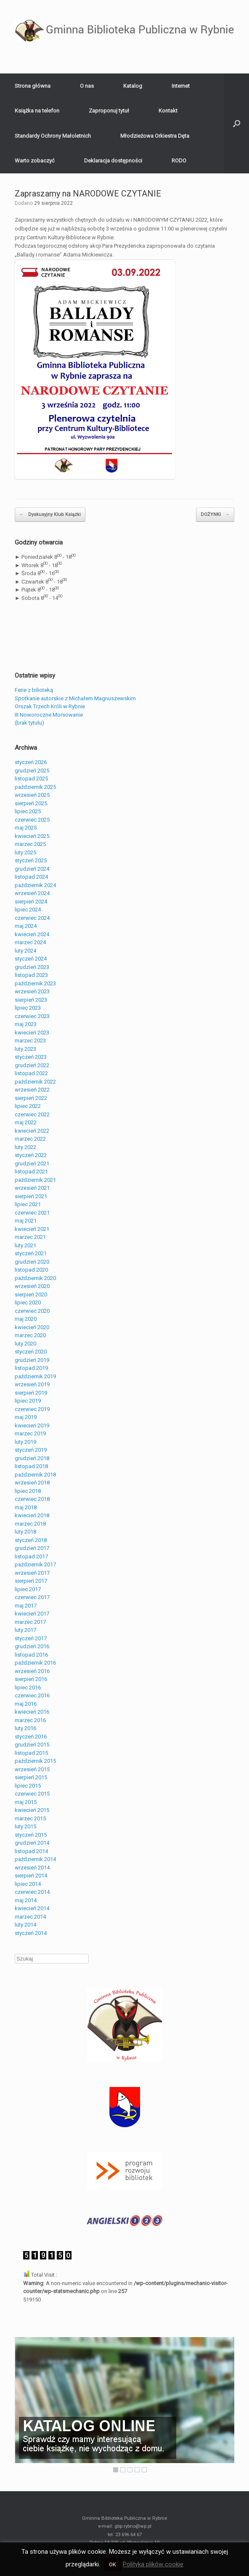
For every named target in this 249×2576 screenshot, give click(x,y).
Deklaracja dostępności (113, 160)
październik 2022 (35, 1082)
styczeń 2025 (31, 860)
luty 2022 (25, 1147)
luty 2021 (25, 1245)
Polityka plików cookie (153, 2564)
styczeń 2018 (31, 1540)
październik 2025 (35, 787)
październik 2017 (35, 1564)
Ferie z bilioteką (34, 690)
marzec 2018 (30, 1524)
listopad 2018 (31, 1466)
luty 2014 (25, 1925)
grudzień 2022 (32, 1065)
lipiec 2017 (28, 1589)
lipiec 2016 (28, 1687)
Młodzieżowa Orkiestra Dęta (154, 136)
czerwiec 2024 (32, 918)
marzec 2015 (30, 1818)
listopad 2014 (31, 1851)
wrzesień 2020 (32, 1286)
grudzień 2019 (32, 1360)
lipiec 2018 (28, 1491)
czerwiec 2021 (32, 1212)
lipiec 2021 (28, 1204)
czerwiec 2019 (32, 1409)
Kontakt (168, 110)
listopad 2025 (31, 778)
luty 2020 (25, 1343)
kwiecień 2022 (32, 1131)
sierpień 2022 (31, 1098)
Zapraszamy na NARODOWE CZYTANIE (88, 193)
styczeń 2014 (31, 1933)
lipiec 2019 (28, 1401)
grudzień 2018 (32, 1458)
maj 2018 (26, 1507)
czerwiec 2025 (32, 820)
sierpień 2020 (31, 1294)
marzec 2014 (30, 1917)
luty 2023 (25, 1049)
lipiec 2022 (28, 1106)
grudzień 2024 (32, 869)
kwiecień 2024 (32, 934)
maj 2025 (26, 828)
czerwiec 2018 (32, 1499)
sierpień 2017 (31, 1581)
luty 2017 (25, 1630)
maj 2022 (26, 1122)
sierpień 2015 (31, 1777)
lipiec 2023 (28, 1008)
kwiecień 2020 (32, 1327)
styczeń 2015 (31, 1835)
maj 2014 (26, 1900)
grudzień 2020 (32, 1262)
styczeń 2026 (31, 762)
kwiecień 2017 (32, 1613)
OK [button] (112, 2564)
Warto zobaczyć (35, 160)
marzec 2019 (30, 1433)
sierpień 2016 (31, 1679)
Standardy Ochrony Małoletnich (53, 136)
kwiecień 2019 (32, 1425)
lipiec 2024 (28, 909)
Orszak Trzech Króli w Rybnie (50, 706)
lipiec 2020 (28, 1302)
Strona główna (32, 86)
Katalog (132, 86)
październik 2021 (35, 1180)
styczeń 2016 (31, 1736)
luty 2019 (25, 1442)
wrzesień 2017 (32, 1573)
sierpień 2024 (31, 901)
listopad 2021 (31, 1171)
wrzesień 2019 (32, 1384)
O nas (87, 86)
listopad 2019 (31, 1368)
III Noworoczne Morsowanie (49, 715)
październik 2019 (35, 1376)
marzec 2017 (30, 1622)
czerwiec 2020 (32, 1311)
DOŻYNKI (215, 514)
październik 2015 (35, 1761)
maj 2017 (26, 1605)
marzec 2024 (30, 942)
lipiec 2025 (28, 811)
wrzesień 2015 (32, 1769)
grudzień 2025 (32, 770)
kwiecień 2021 (32, 1229)
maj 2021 (26, 1220)
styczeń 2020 (31, 1351)
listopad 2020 (31, 1270)
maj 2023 (26, 1024)
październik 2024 (35, 885)
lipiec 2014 (28, 1884)
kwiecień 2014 (32, 1908)
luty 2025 (25, 852)
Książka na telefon (37, 110)
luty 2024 (25, 951)
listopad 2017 (31, 1556)
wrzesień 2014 (32, 1867)
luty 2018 (25, 1532)
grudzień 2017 (32, 1548)
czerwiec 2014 (32, 1892)
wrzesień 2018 (32, 1482)
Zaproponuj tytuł (109, 110)
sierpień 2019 (31, 1393)
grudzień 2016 (32, 1646)
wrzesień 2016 (32, 1671)
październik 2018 (35, 1474)
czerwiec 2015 (32, 1794)
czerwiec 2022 (32, 1114)
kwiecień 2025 (32, 836)
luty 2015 (25, 1826)
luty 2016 (25, 1728)
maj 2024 (26, 926)
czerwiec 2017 (32, 1597)
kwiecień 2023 (32, 1032)
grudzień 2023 (32, 967)
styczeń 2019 (31, 1450)
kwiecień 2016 (32, 1712)
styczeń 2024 (31, 959)
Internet (181, 86)
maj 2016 (26, 1704)
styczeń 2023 (31, 1057)
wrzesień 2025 (32, 795)
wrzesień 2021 (32, 1188)
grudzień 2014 (32, 1843)
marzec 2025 (30, 844)
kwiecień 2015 (32, 1810)
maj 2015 (26, 1802)
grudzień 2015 (32, 1744)
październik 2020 (35, 1278)
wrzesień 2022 (32, 1089)
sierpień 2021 (31, 1196)
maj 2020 (26, 1319)
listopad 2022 (31, 1073)
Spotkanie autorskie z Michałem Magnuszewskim (75, 698)
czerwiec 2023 (32, 1016)
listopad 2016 (31, 1655)
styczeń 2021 (31, 1253)
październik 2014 (35, 1859)
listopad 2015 (31, 1753)
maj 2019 (26, 1417)
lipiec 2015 (28, 1786)
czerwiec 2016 (32, 1695)
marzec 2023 (30, 1040)
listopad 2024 (31, 877)
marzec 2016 (30, 1720)
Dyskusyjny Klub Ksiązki (50, 514)
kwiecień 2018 (32, 1515)
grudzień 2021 (32, 1163)
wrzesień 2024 (32, 893)
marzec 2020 (30, 1335)
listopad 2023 (31, 975)
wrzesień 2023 (32, 991)
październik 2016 (35, 1663)
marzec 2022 (30, 1139)
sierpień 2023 (31, 1000)
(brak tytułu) (29, 723)
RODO (179, 160)
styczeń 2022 (31, 1155)
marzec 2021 (30, 1237)
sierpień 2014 (31, 1875)
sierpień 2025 (31, 803)
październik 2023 (35, 983)
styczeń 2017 (31, 1638)
